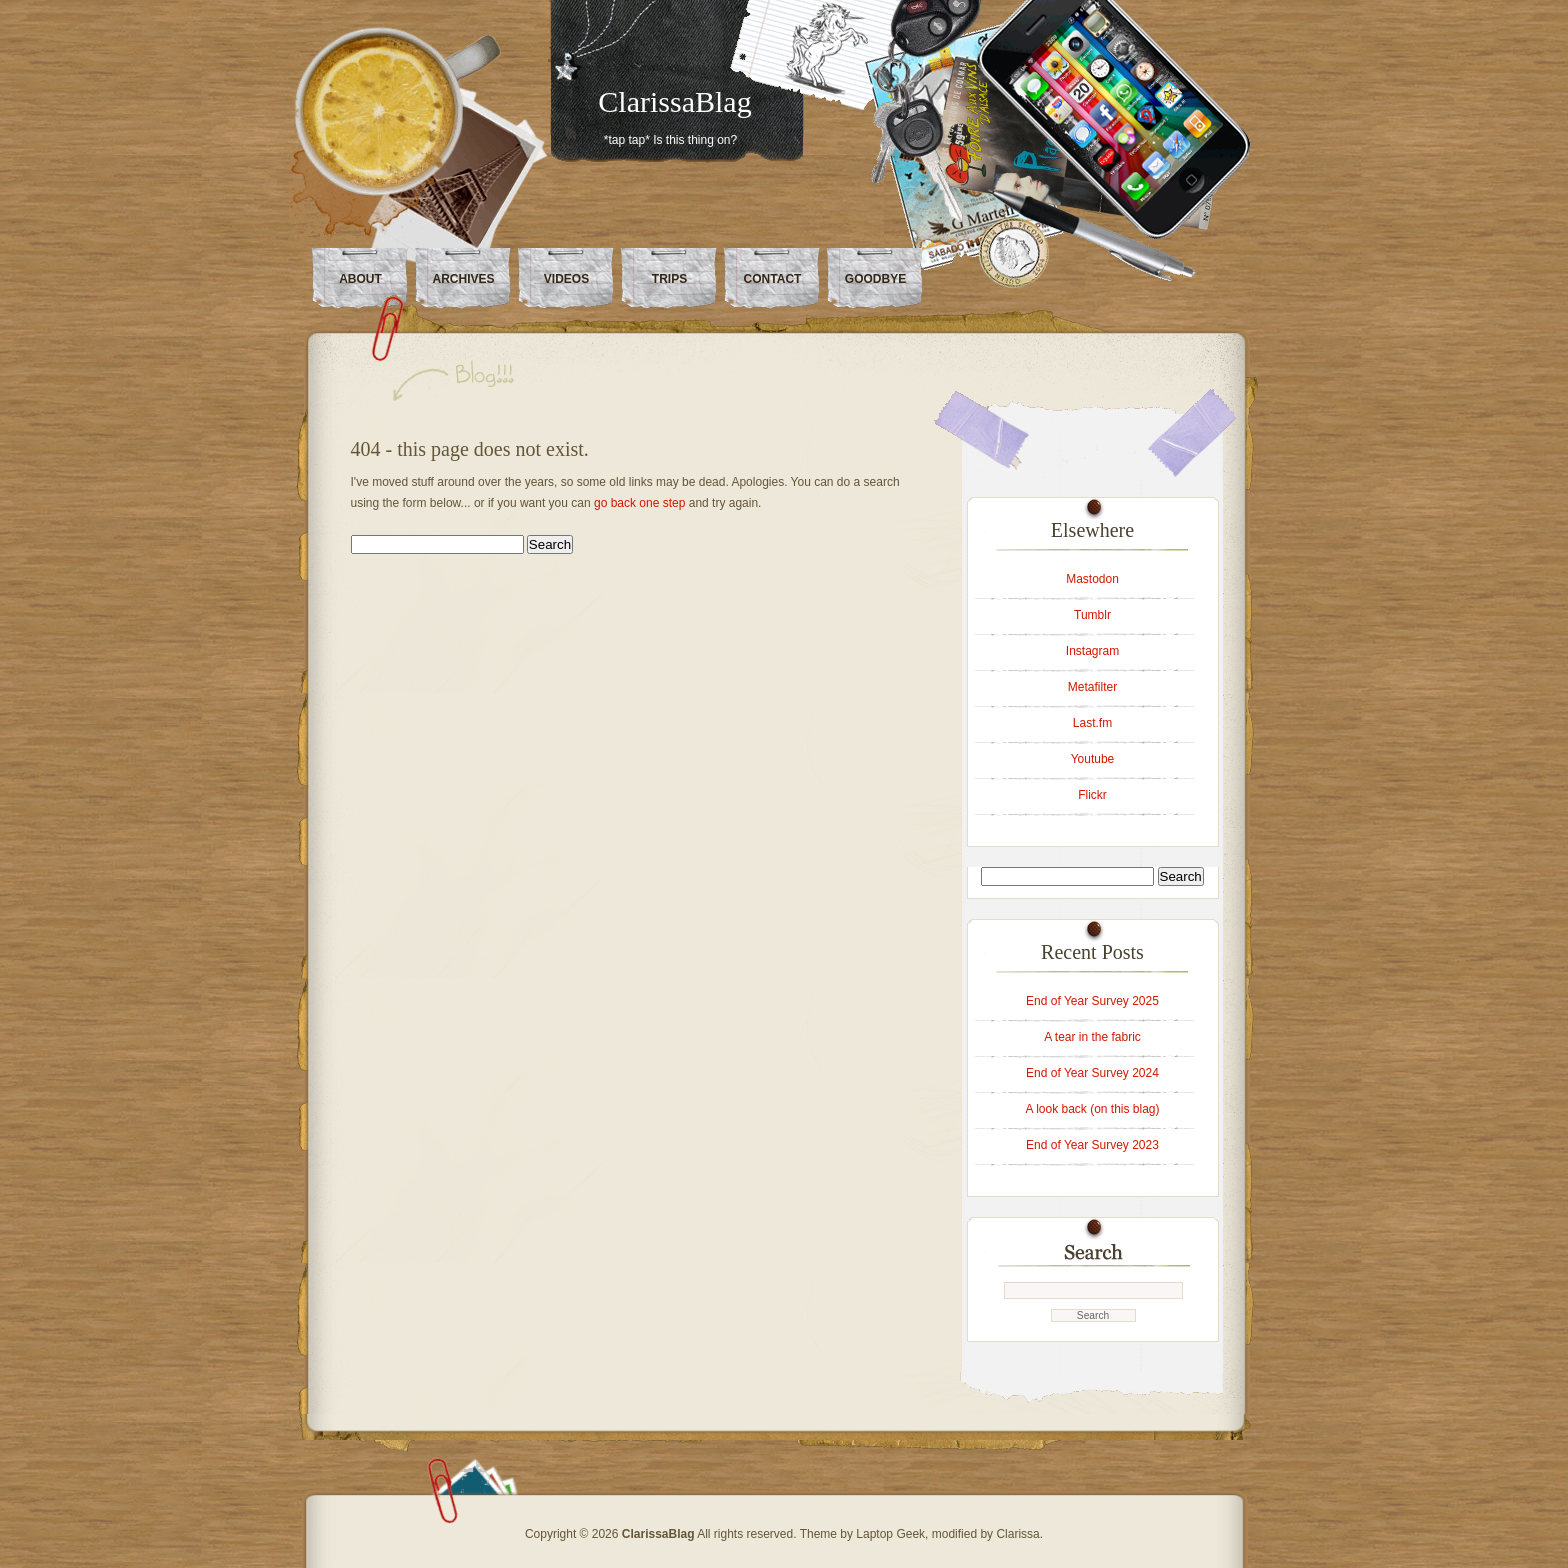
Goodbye (875, 279)
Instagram (1092, 651)
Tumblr (1092, 615)
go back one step (639, 503)
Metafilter (1092, 687)
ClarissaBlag (674, 101)
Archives (463, 279)
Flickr (1092, 795)
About (360, 279)
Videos (566, 279)
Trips (669, 279)
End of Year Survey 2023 (1092, 1145)
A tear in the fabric (1092, 1037)
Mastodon (1092, 579)
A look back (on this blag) (1092, 1109)
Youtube (1093, 759)
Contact (773, 279)
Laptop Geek (890, 1534)
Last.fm (1092, 723)
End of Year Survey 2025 (1092, 1001)
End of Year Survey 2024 (1092, 1073)
